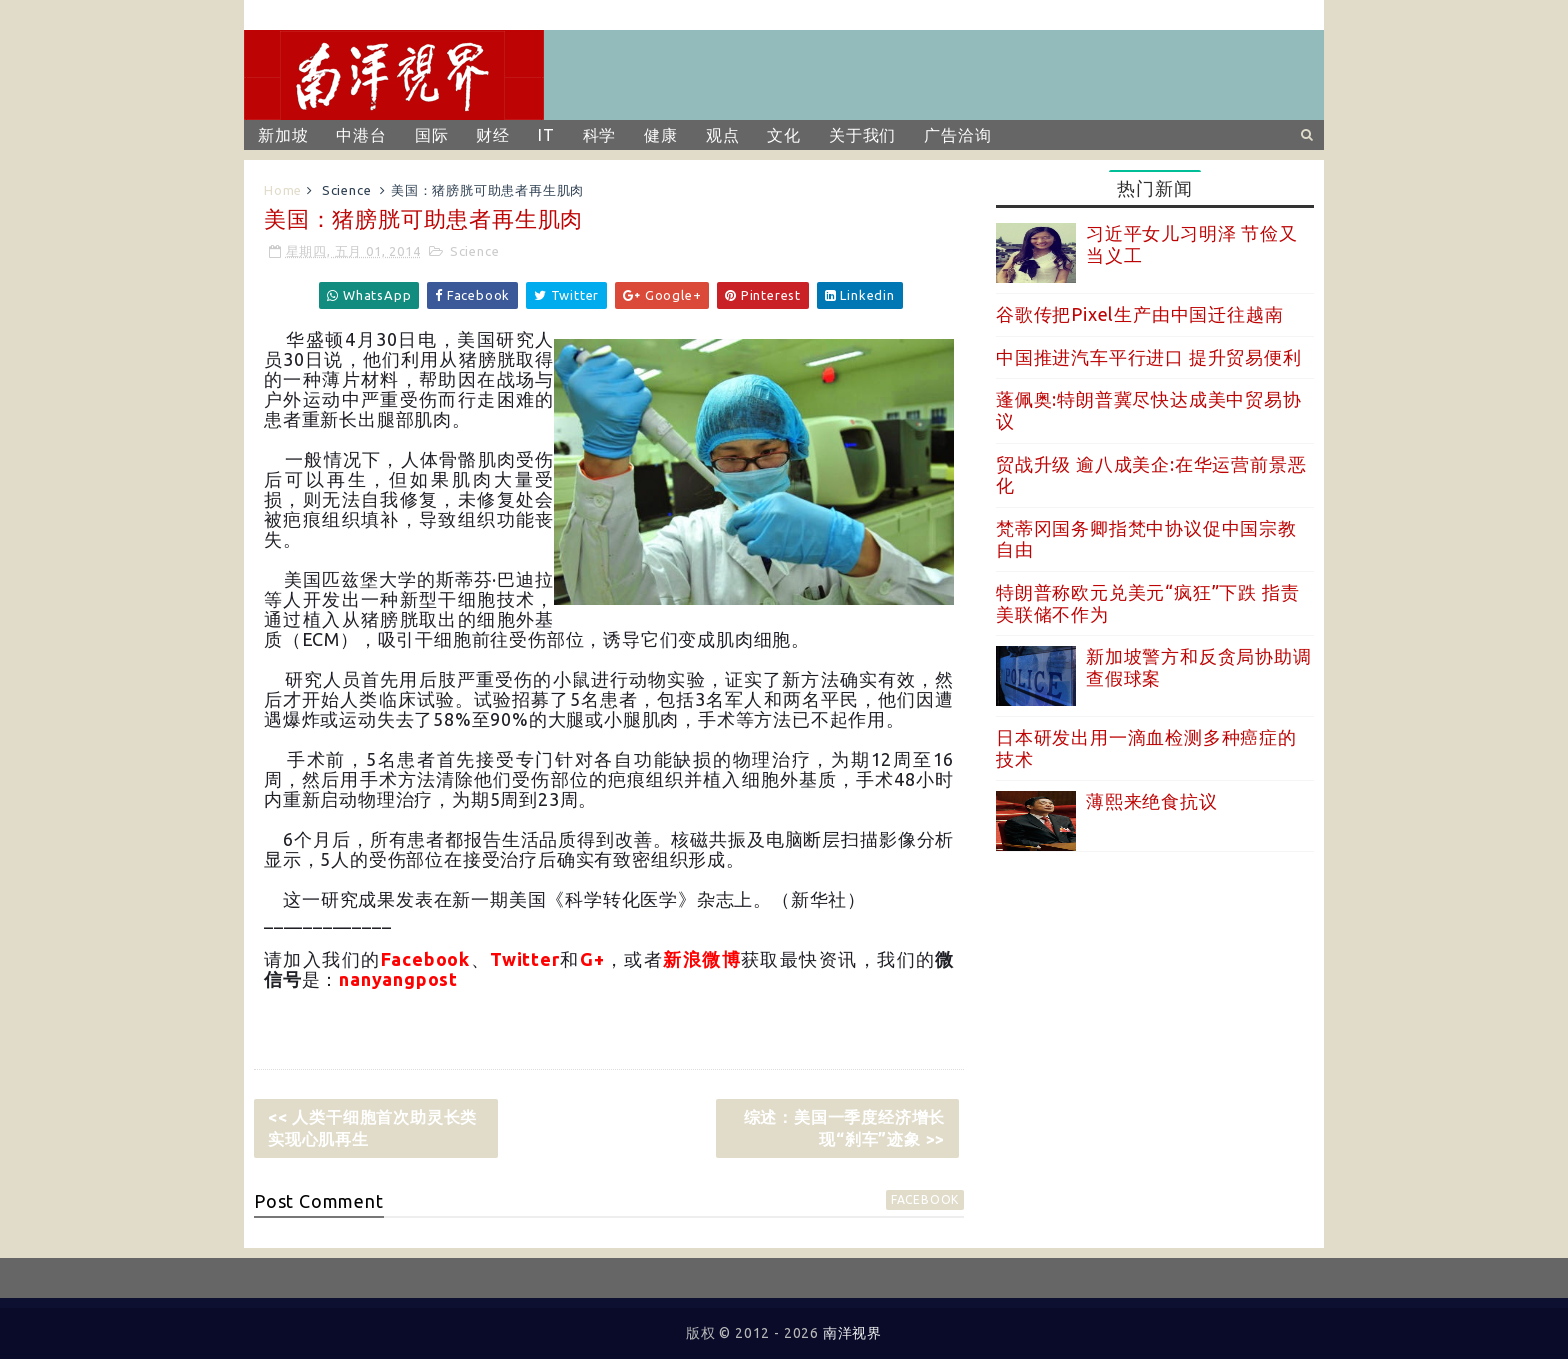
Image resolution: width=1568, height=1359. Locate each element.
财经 (493, 135)
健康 (661, 135)
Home (283, 190)
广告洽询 (957, 135)
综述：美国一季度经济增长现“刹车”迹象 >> (845, 1128)
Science (347, 190)
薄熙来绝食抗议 (1152, 801)
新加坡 (283, 135)
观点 (723, 135)
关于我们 (862, 135)
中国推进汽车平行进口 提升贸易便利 (1149, 357)
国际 (432, 135)
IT (546, 135)
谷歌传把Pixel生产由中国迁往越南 (1139, 314)
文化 (784, 135)
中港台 (361, 135)
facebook (925, 1199)
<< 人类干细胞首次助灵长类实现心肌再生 (372, 1128)
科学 (600, 135)
